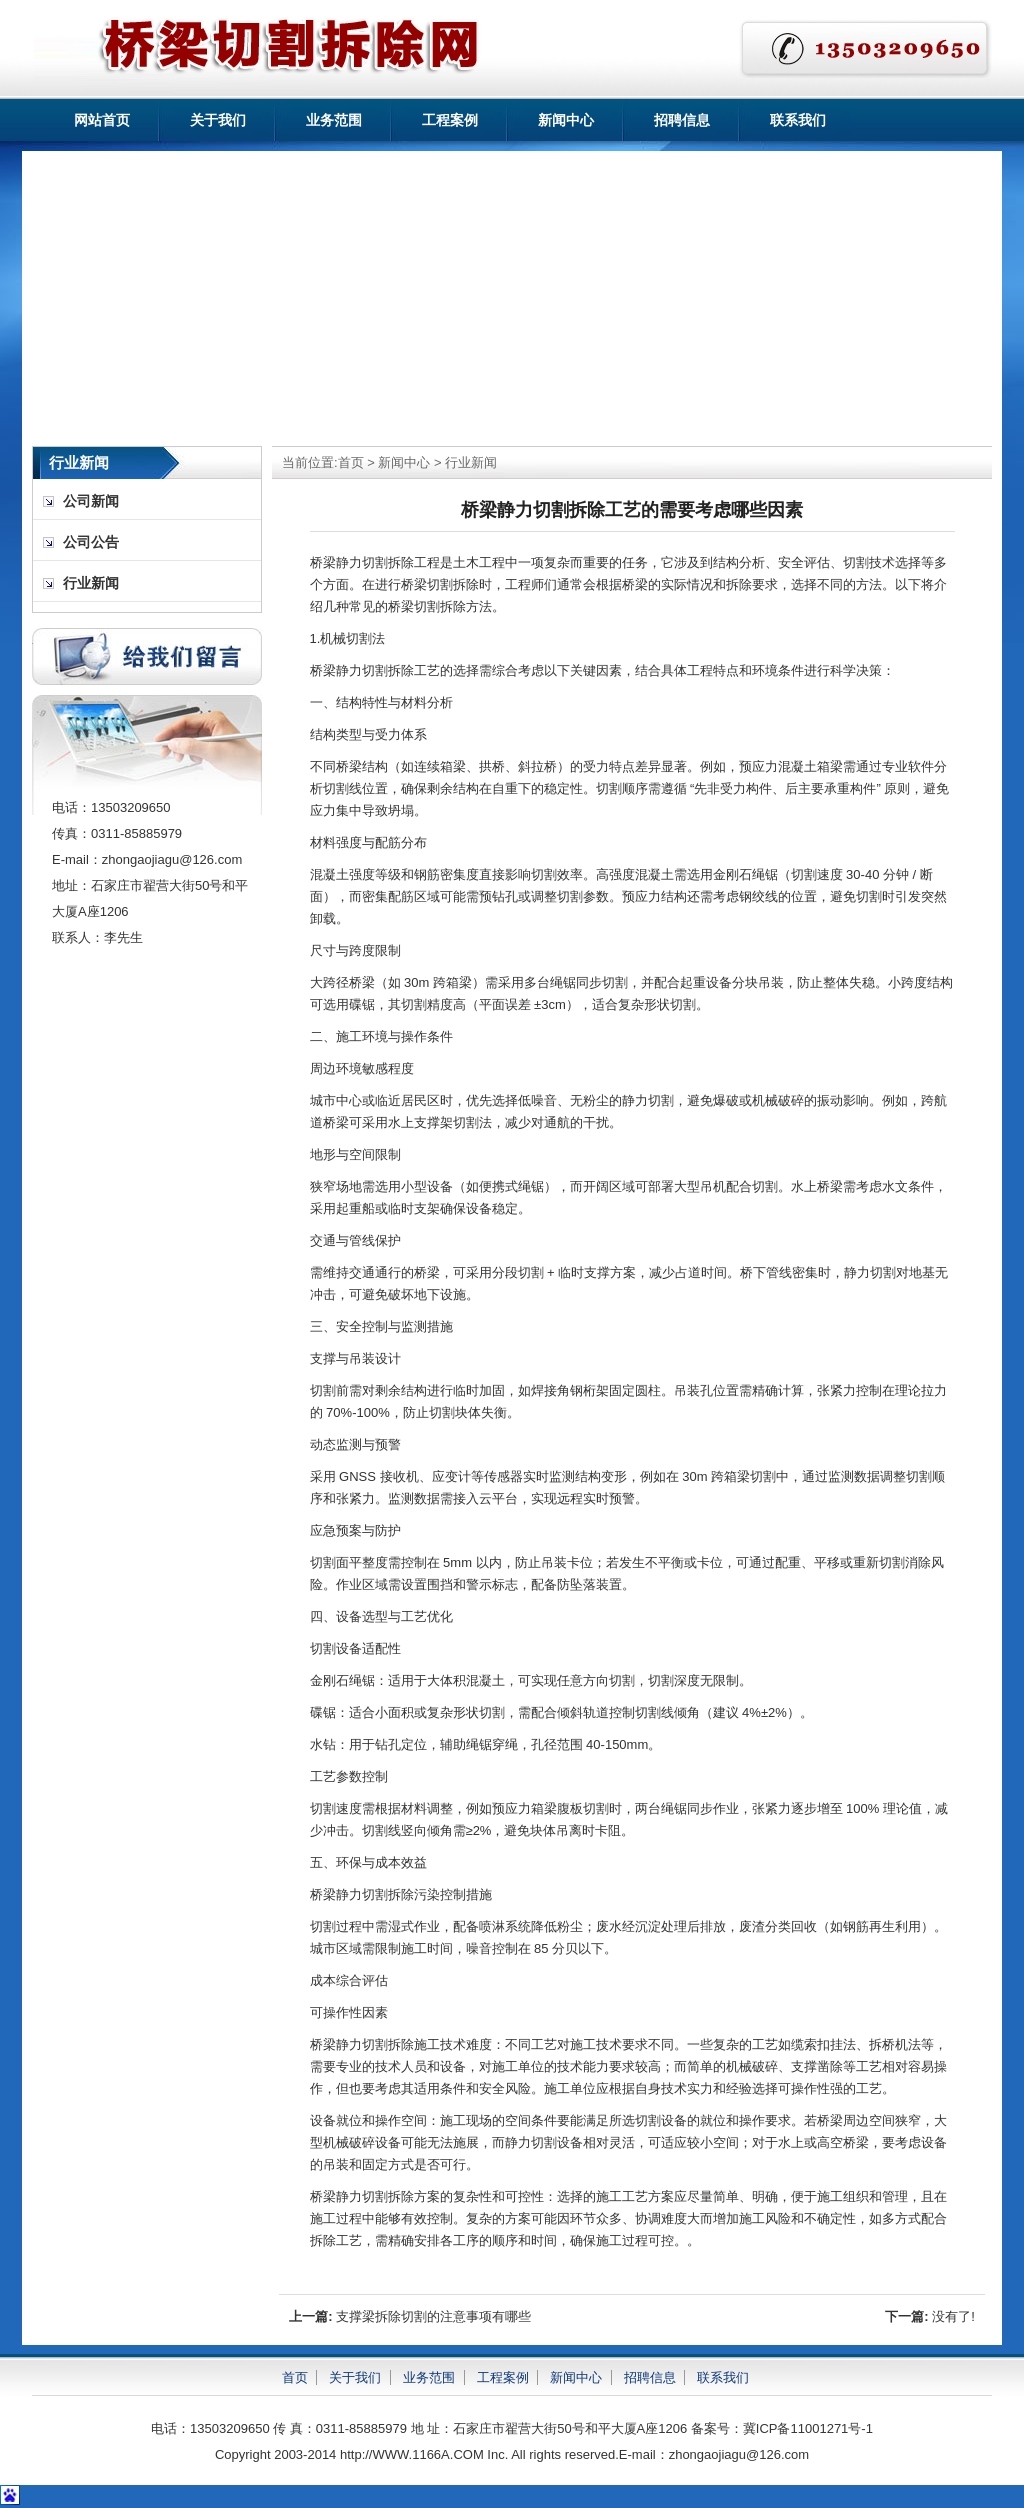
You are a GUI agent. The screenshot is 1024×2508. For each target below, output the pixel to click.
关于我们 (218, 120)
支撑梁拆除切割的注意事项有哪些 (433, 2316)
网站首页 (102, 120)
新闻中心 (566, 120)
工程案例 (450, 120)
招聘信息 (682, 120)
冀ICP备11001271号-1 (808, 2428)
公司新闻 (91, 501)
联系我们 (798, 120)
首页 (351, 462)
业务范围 (334, 120)
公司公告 (91, 542)
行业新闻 (471, 462)
